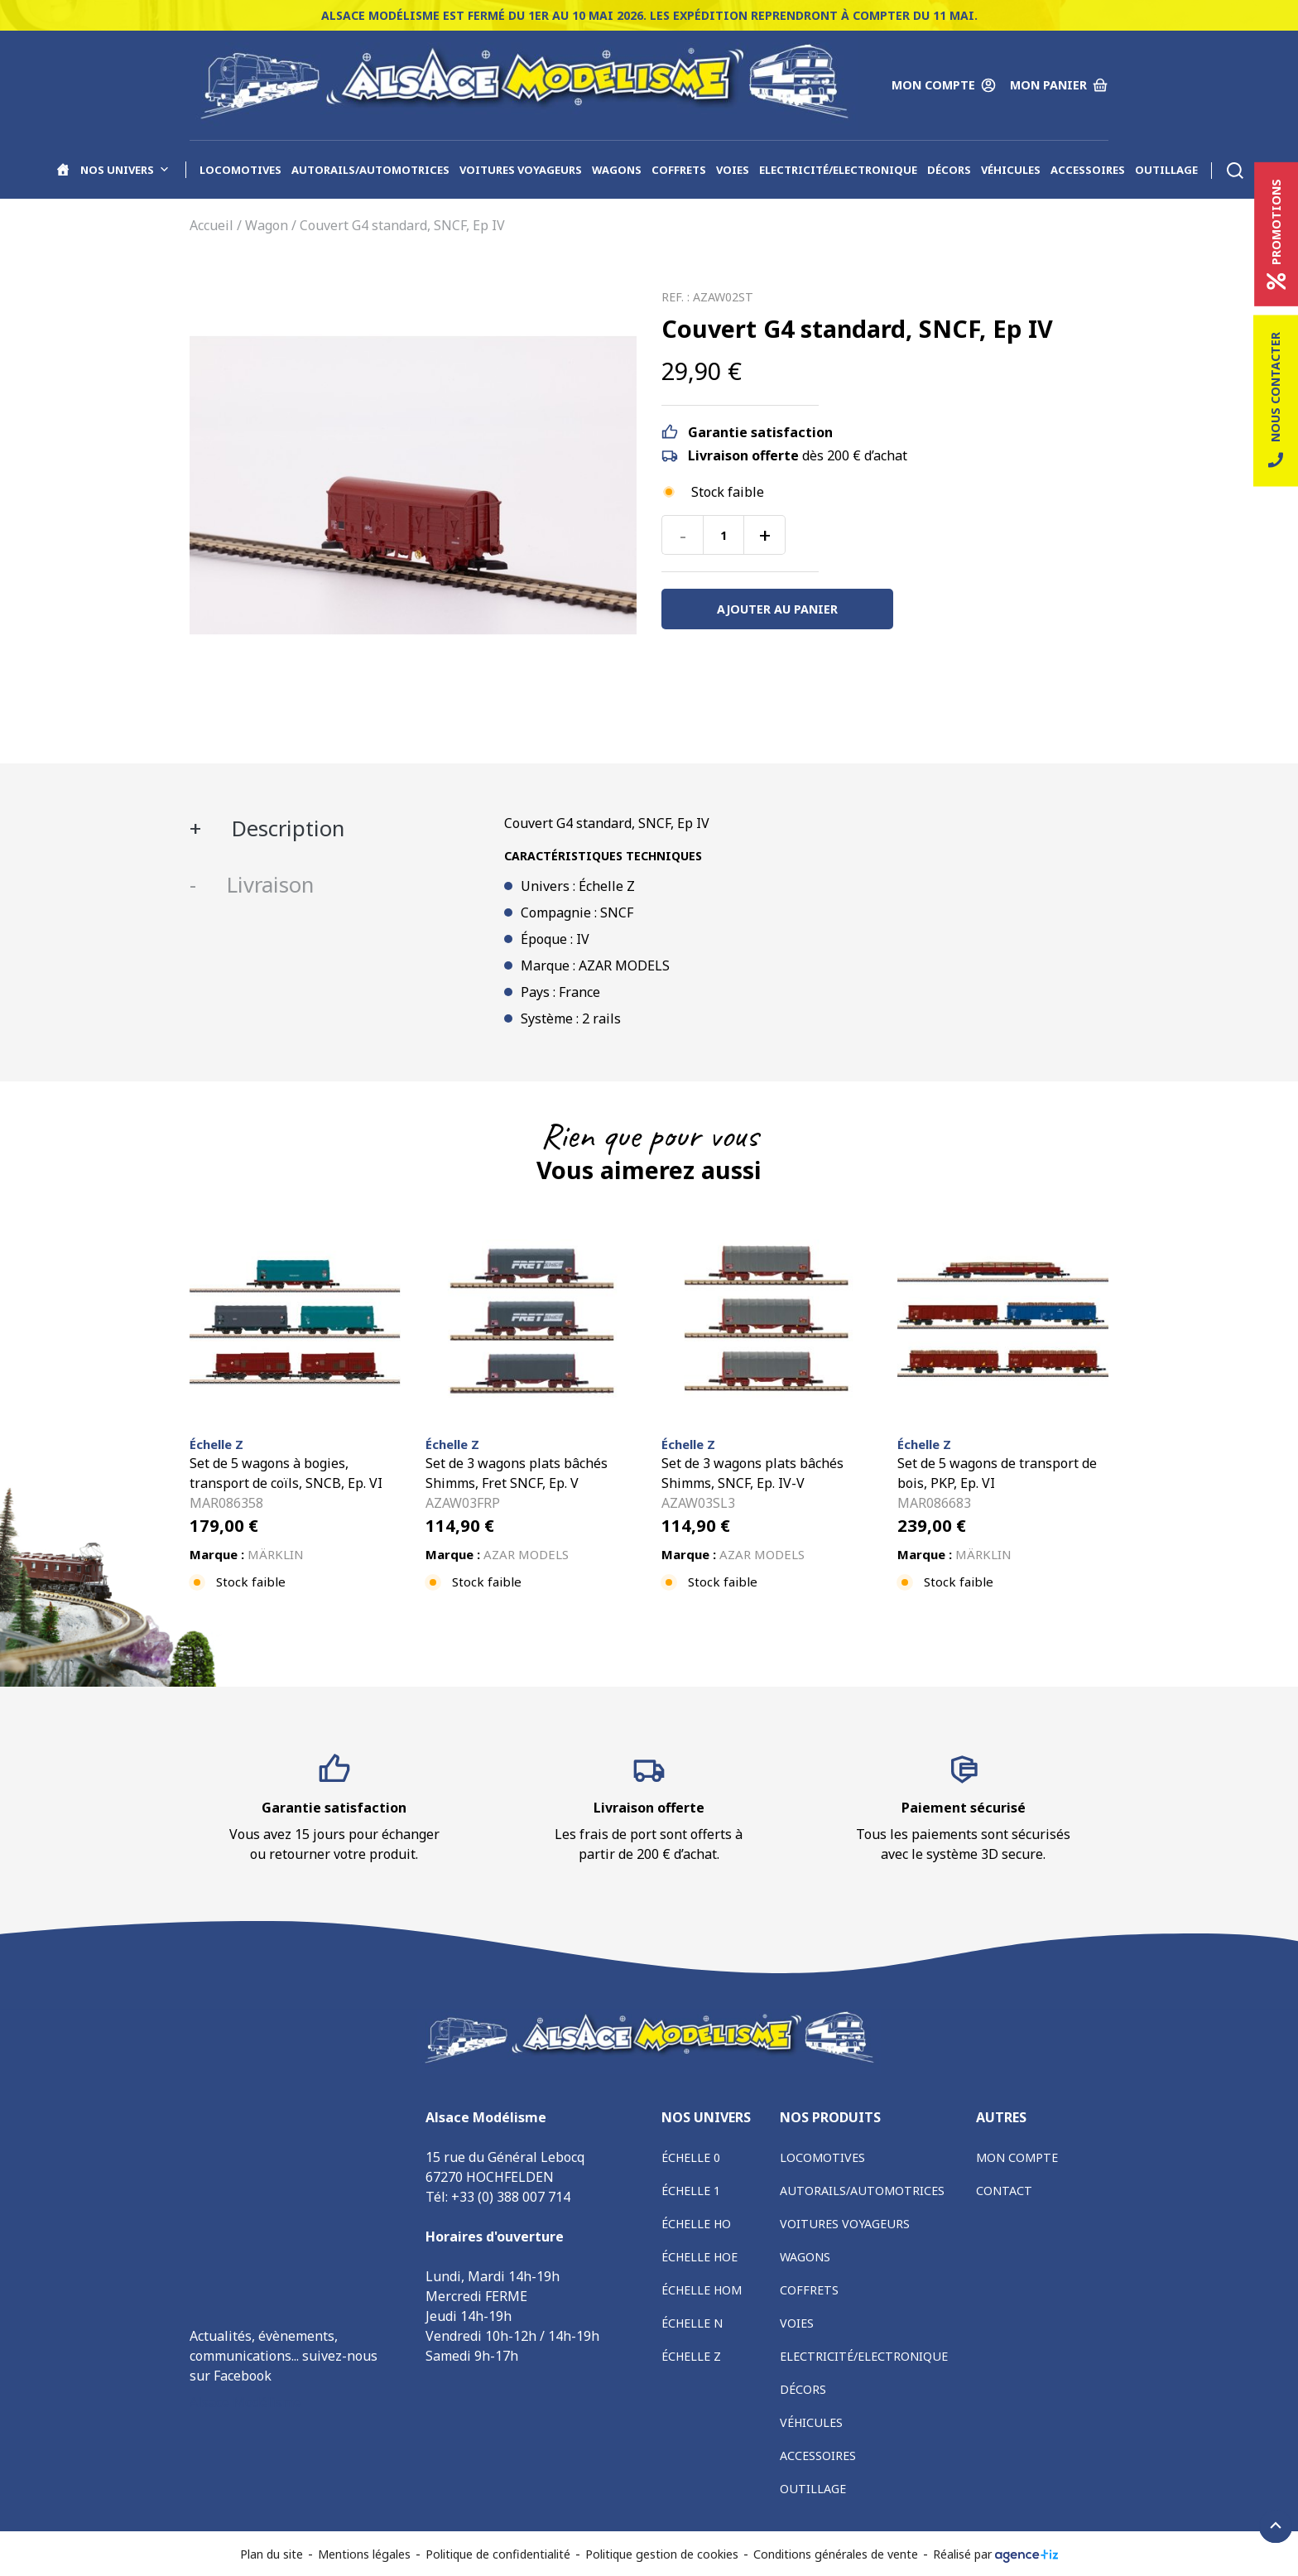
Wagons (617, 169)
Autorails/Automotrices (370, 169)
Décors (949, 169)
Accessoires (1087, 169)
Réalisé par (996, 2554)
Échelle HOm (701, 2290)
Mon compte (1017, 2157)
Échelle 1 (690, 2190)
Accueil (211, 225)
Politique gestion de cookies (661, 2554)
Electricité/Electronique (838, 169)
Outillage (1166, 169)
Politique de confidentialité (497, 2554)
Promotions (1276, 234)
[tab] (334, 829)
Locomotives (240, 169)
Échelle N (692, 2323)
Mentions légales (364, 2554)
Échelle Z (691, 2356)
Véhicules (1011, 169)
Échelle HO (696, 2224)
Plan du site (271, 2554)
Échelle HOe (699, 2257)
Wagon (266, 225)
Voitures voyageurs (520, 169)
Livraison (267, 884)
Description (285, 828)
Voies (732, 169)
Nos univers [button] (125, 169)
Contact (1004, 2190)
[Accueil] (62, 170)
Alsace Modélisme (245, 2402)
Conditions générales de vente (835, 2554)
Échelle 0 (690, 2157)
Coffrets (678, 169)
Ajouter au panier (777, 609)
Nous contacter (1276, 401)
